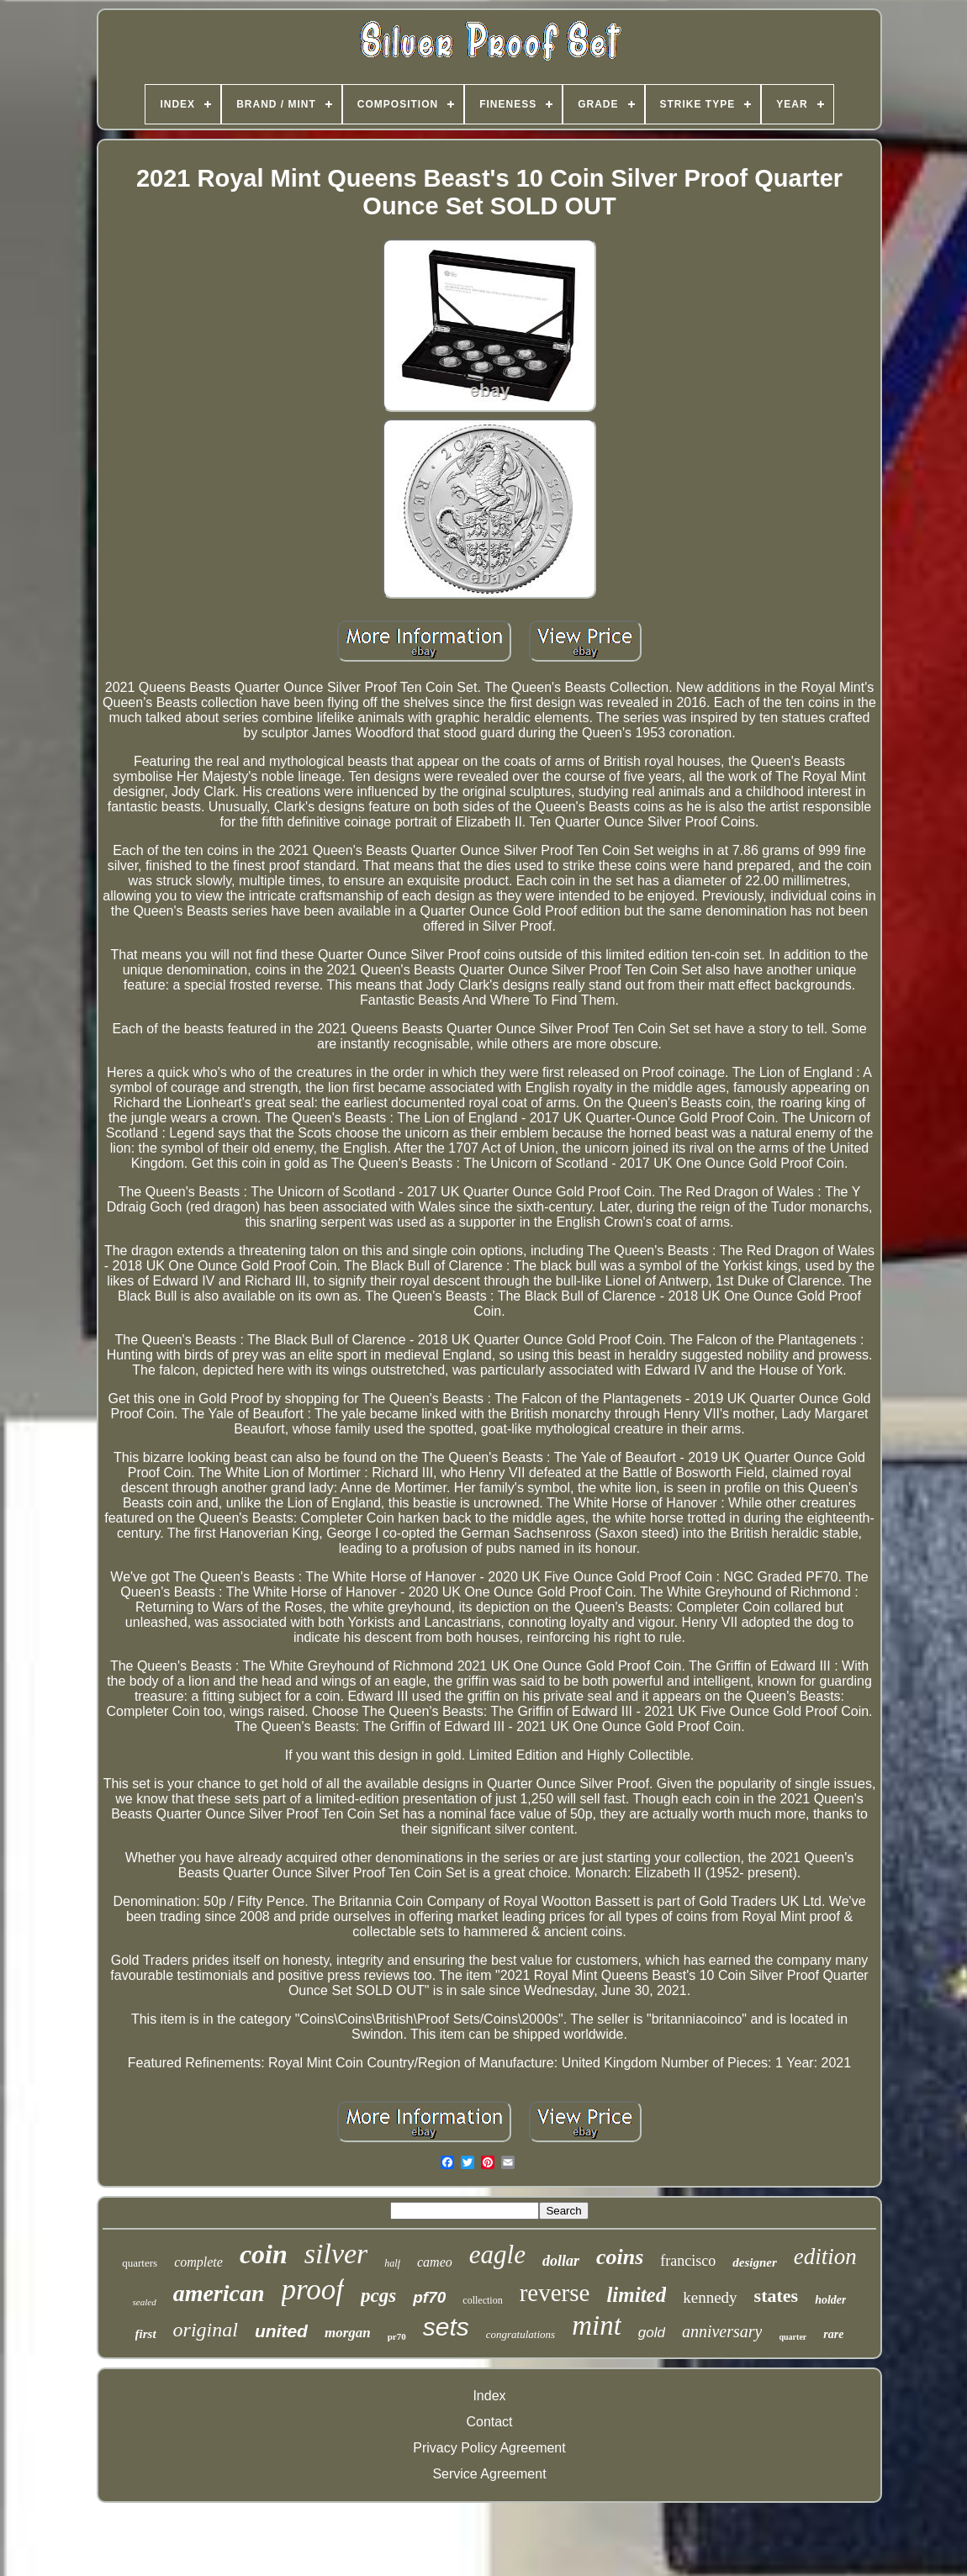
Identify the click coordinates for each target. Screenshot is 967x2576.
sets (446, 2327)
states (776, 2295)
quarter (792, 2336)
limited (636, 2294)
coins (619, 2257)
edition (825, 2256)
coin (264, 2254)
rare (833, 2334)
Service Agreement (489, 2474)
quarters (139, 2263)
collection (482, 2300)
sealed (144, 2302)
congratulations (520, 2334)
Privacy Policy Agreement (489, 2448)
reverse (555, 2292)
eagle (497, 2254)
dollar (560, 2260)
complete (198, 2262)
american (219, 2293)
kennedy (710, 2297)
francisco (688, 2260)
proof (313, 2289)
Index (489, 2396)
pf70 (429, 2297)
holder (830, 2300)
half (392, 2263)
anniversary (722, 2331)
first (145, 2334)
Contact (489, 2422)
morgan (348, 2333)
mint (596, 2325)
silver (336, 2253)
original (205, 2330)
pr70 (397, 2336)
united (281, 2331)
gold (651, 2333)
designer (754, 2262)
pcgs (378, 2295)
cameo (434, 2262)
